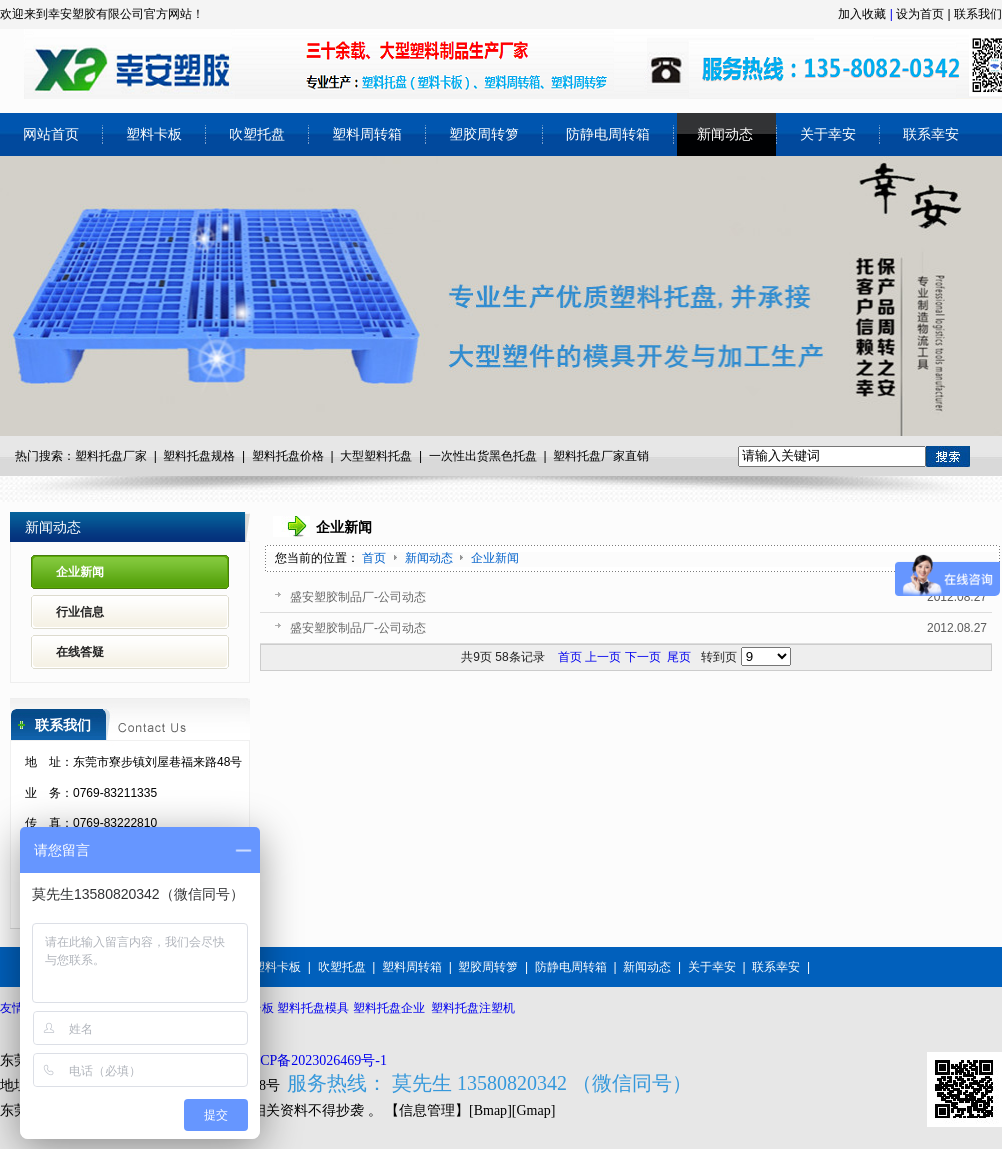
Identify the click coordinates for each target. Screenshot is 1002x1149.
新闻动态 (430, 558)
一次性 (447, 456)
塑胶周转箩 (488, 967)
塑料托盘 (276, 456)
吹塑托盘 (342, 967)
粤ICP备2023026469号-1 (314, 1060)
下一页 (643, 657)
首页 (374, 558)
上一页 (603, 657)
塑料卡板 (277, 967)
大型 (352, 456)
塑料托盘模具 (313, 1008)
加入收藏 (862, 14)
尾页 (679, 657)
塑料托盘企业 (389, 1008)
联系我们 (978, 14)
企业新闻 (495, 558)
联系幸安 (776, 967)
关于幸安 (712, 967)
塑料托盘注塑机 (473, 1008)
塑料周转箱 (412, 967)
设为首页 (920, 14)
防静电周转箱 (571, 967)
